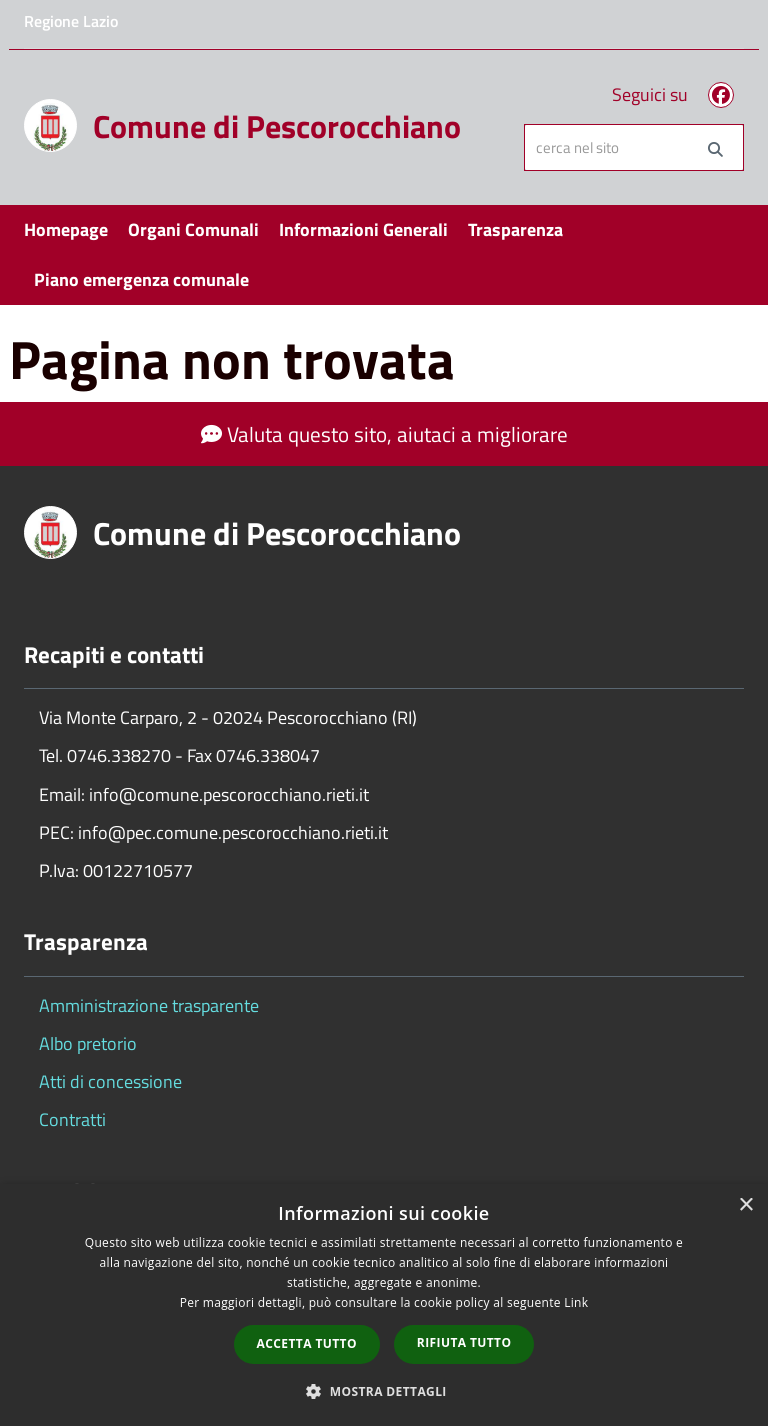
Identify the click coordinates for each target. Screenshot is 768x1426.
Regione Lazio (71, 21)
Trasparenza (515, 229)
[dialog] (384, 1305)
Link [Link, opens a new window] (576, 1302)
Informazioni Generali (363, 229)
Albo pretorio (88, 1043)
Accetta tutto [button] (307, 1343)
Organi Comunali (193, 229)
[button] (384, 1390)
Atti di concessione (110, 1081)
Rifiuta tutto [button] (464, 1342)
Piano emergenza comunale (141, 279)
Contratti (72, 1119)
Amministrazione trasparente (149, 1005)
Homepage (66, 229)
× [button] (745, 1205)
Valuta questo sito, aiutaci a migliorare (384, 434)
